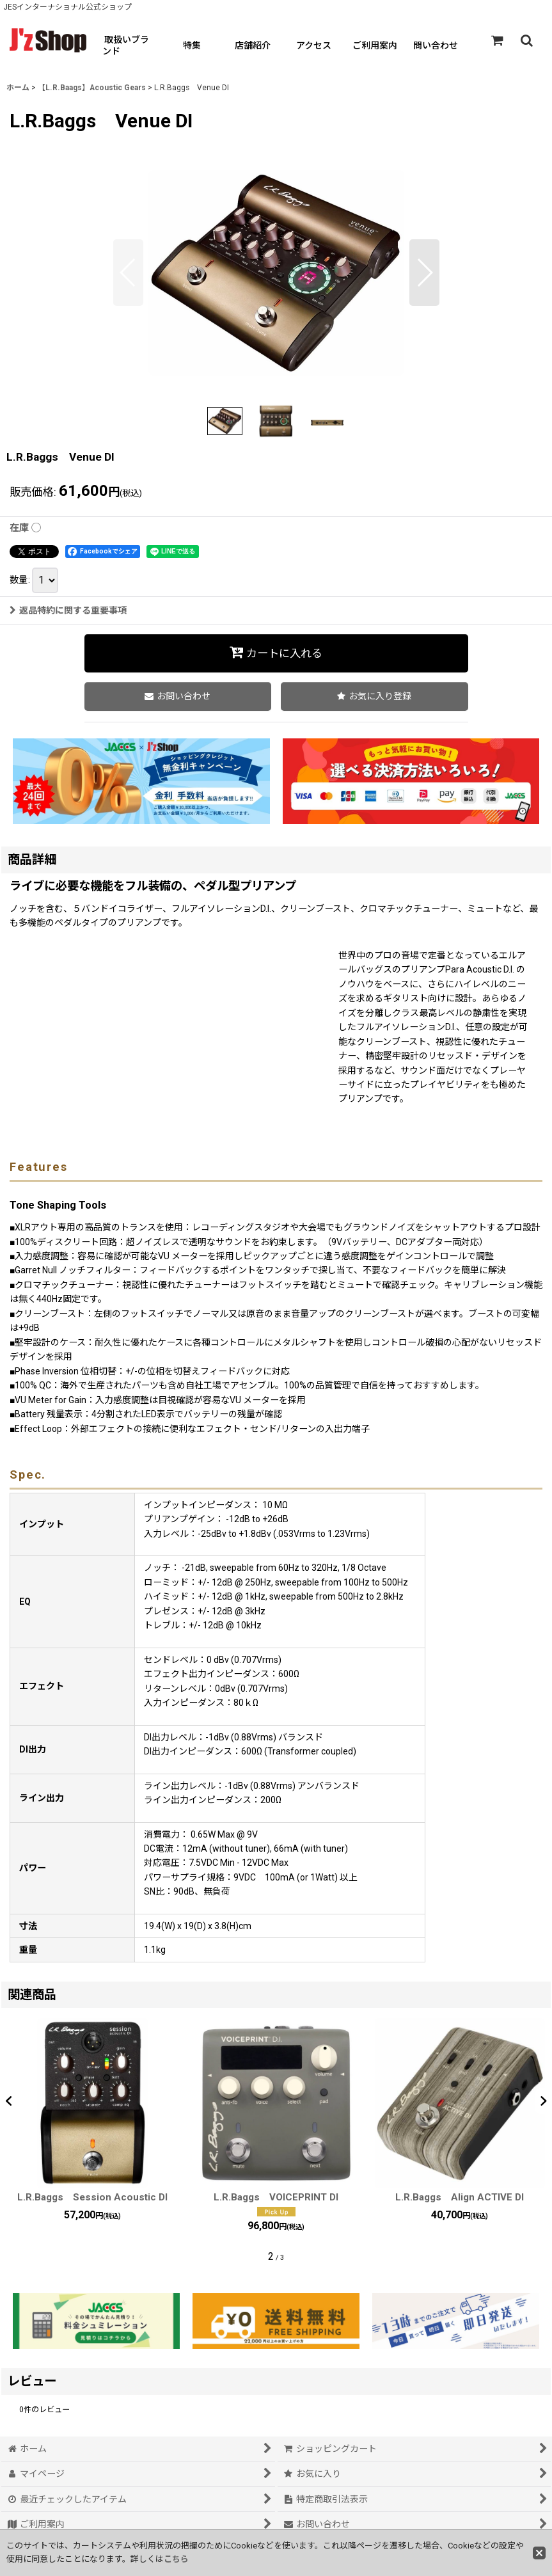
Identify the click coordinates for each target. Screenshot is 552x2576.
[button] (526, 40)
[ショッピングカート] (497, 40)
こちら (176, 2559)
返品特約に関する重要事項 (68, 610)
